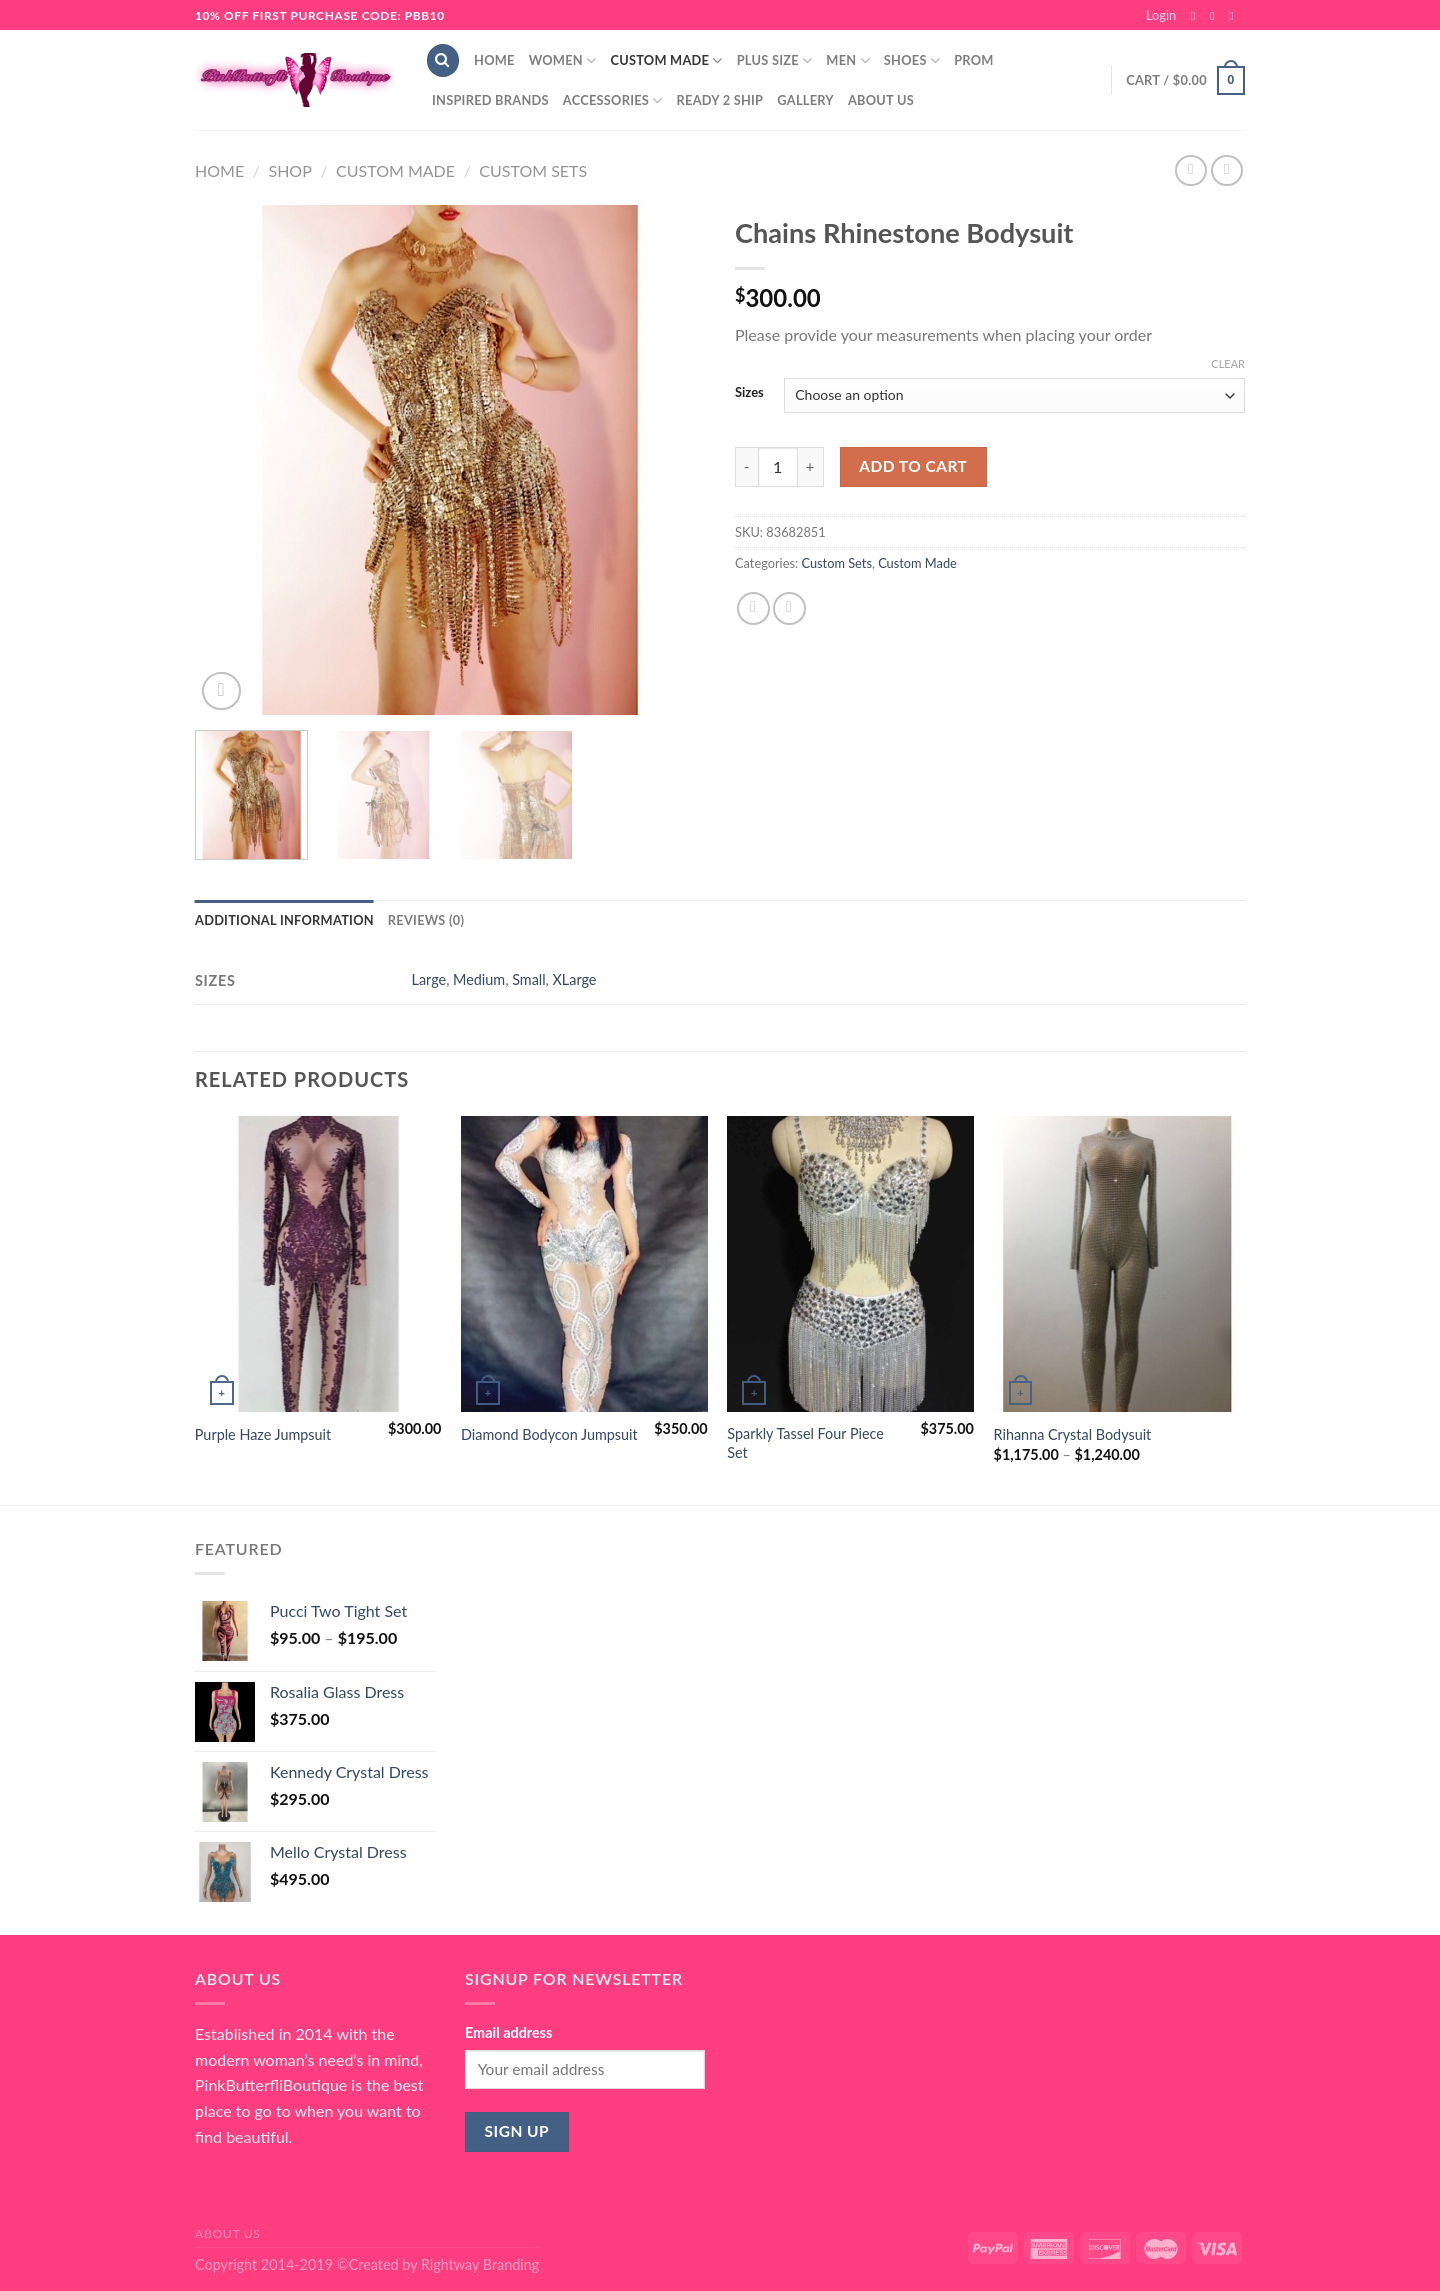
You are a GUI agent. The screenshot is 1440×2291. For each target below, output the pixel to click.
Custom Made (666, 60)
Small (528, 979)
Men (848, 60)
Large (429, 979)
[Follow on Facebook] (1197, 16)
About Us (881, 100)
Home (494, 60)
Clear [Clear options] (1228, 363)
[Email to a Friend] (789, 608)
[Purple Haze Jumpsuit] (318, 1264)
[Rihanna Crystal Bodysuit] (1117, 1264)
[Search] (443, 60)
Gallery (805, 100)
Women (563, 60)
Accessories (613, 100)
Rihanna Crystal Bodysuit (1073, 1434)
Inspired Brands (490, 100)
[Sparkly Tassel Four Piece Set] (850, 1264)
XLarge (575, 979)
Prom (973, 60)
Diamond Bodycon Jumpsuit (549, 1434)
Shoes (912, 60)
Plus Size (775, 60)
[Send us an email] (1235, 16)
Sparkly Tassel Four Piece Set (805, 1443)
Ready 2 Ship (720, 100)
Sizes (749, 393)
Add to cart (913, 466)
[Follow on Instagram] (1216, 16)
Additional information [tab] (284, 920)
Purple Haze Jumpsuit (263, 1434)
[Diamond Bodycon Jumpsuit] (584, 1264)
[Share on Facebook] (753, 608)
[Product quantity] (778, 467)
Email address (508, 2032)
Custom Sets (533, 170)
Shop (289, 170)
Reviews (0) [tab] (426, 920)
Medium (479, 979)
